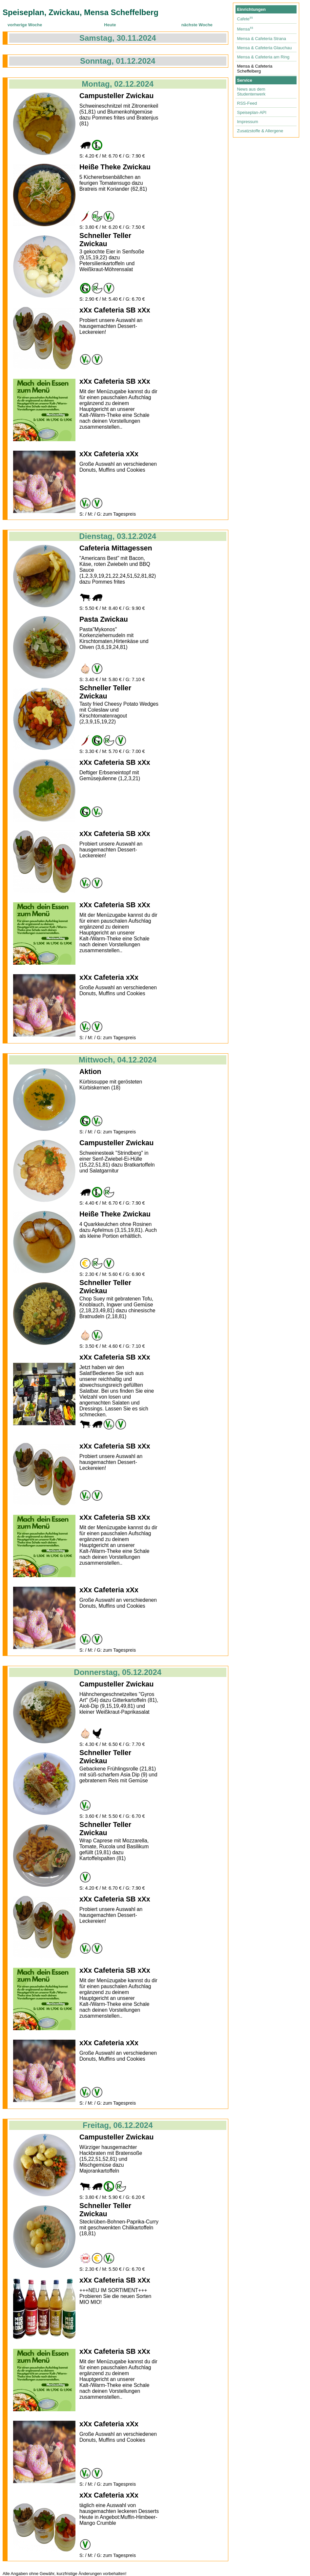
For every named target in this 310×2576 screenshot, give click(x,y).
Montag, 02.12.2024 (118, 83)
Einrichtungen (251, 9)
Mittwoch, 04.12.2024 (117, 1059)
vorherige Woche (25, 24)
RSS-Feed (247, 103)
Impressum (247, 121)
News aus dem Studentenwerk (251, 92)
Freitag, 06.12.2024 (118, 2125)
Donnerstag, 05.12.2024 (117, 1672)
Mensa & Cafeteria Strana (261, 38)
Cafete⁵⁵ (245, 18)
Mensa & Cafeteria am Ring (263, 56)
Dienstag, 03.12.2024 (117, 536)
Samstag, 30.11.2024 (117, 37)
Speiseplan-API (252, 112)
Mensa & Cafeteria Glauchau (264, 47)
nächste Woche (197, 24)
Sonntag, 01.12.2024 (117, 60)
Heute (110, 24)
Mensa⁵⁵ (245, 29)
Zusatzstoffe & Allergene (260, 130)
